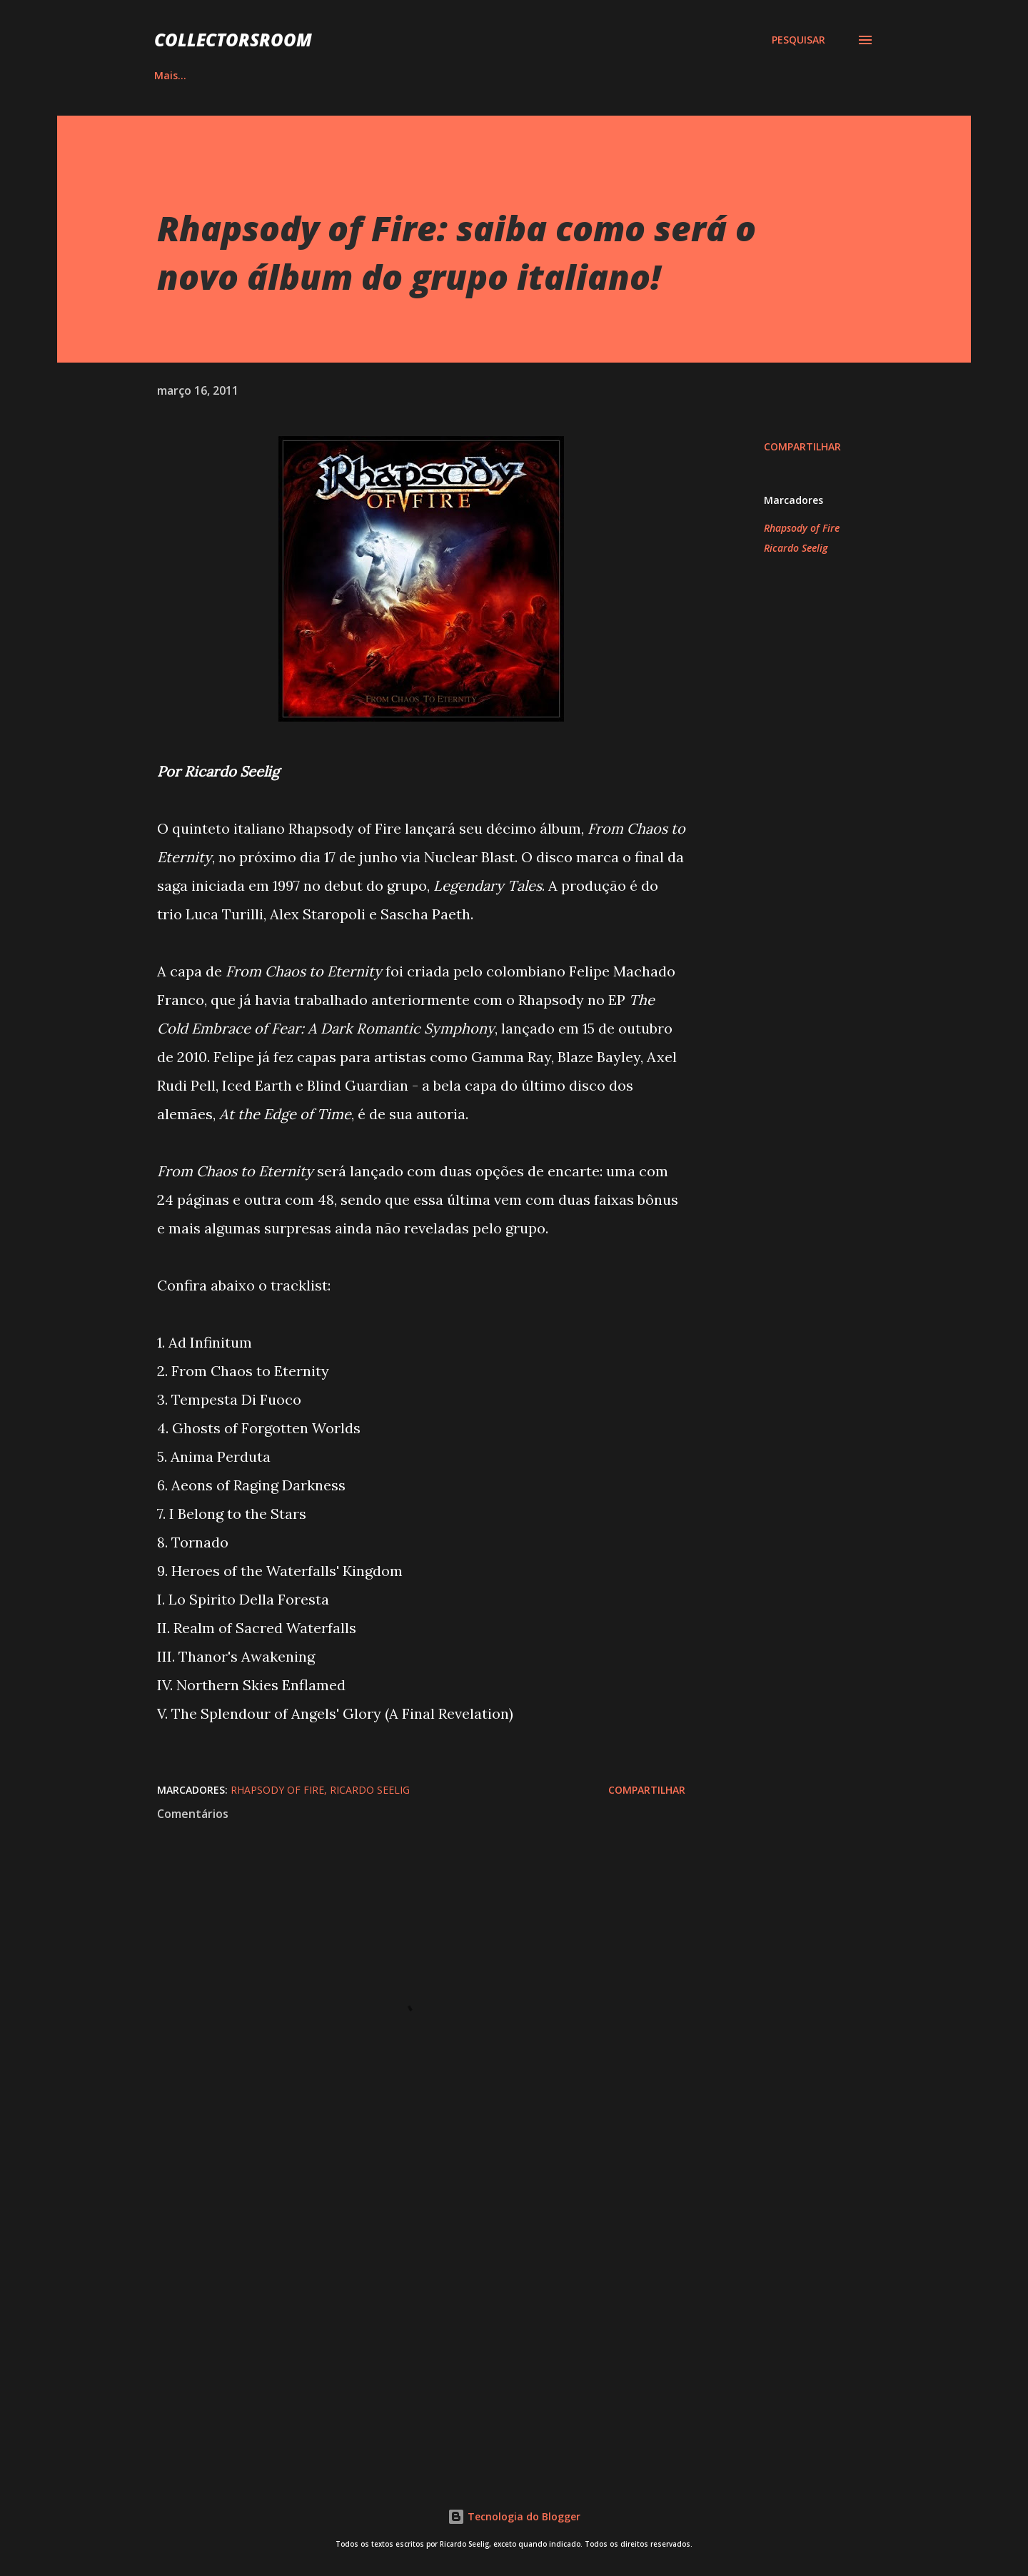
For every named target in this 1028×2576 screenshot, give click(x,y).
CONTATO (760, 75)
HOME (169, 75)
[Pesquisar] (798, 40)
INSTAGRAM (445, 75)
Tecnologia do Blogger (514, 2516)
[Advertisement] (398, 2292)
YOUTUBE (540, 75)
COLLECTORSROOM (233, 39)
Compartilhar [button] (802, 446)
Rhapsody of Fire (802, 528)
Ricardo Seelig (795, 548)
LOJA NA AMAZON (649, 75)
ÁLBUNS (245, 75)
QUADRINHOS (340, 75)
